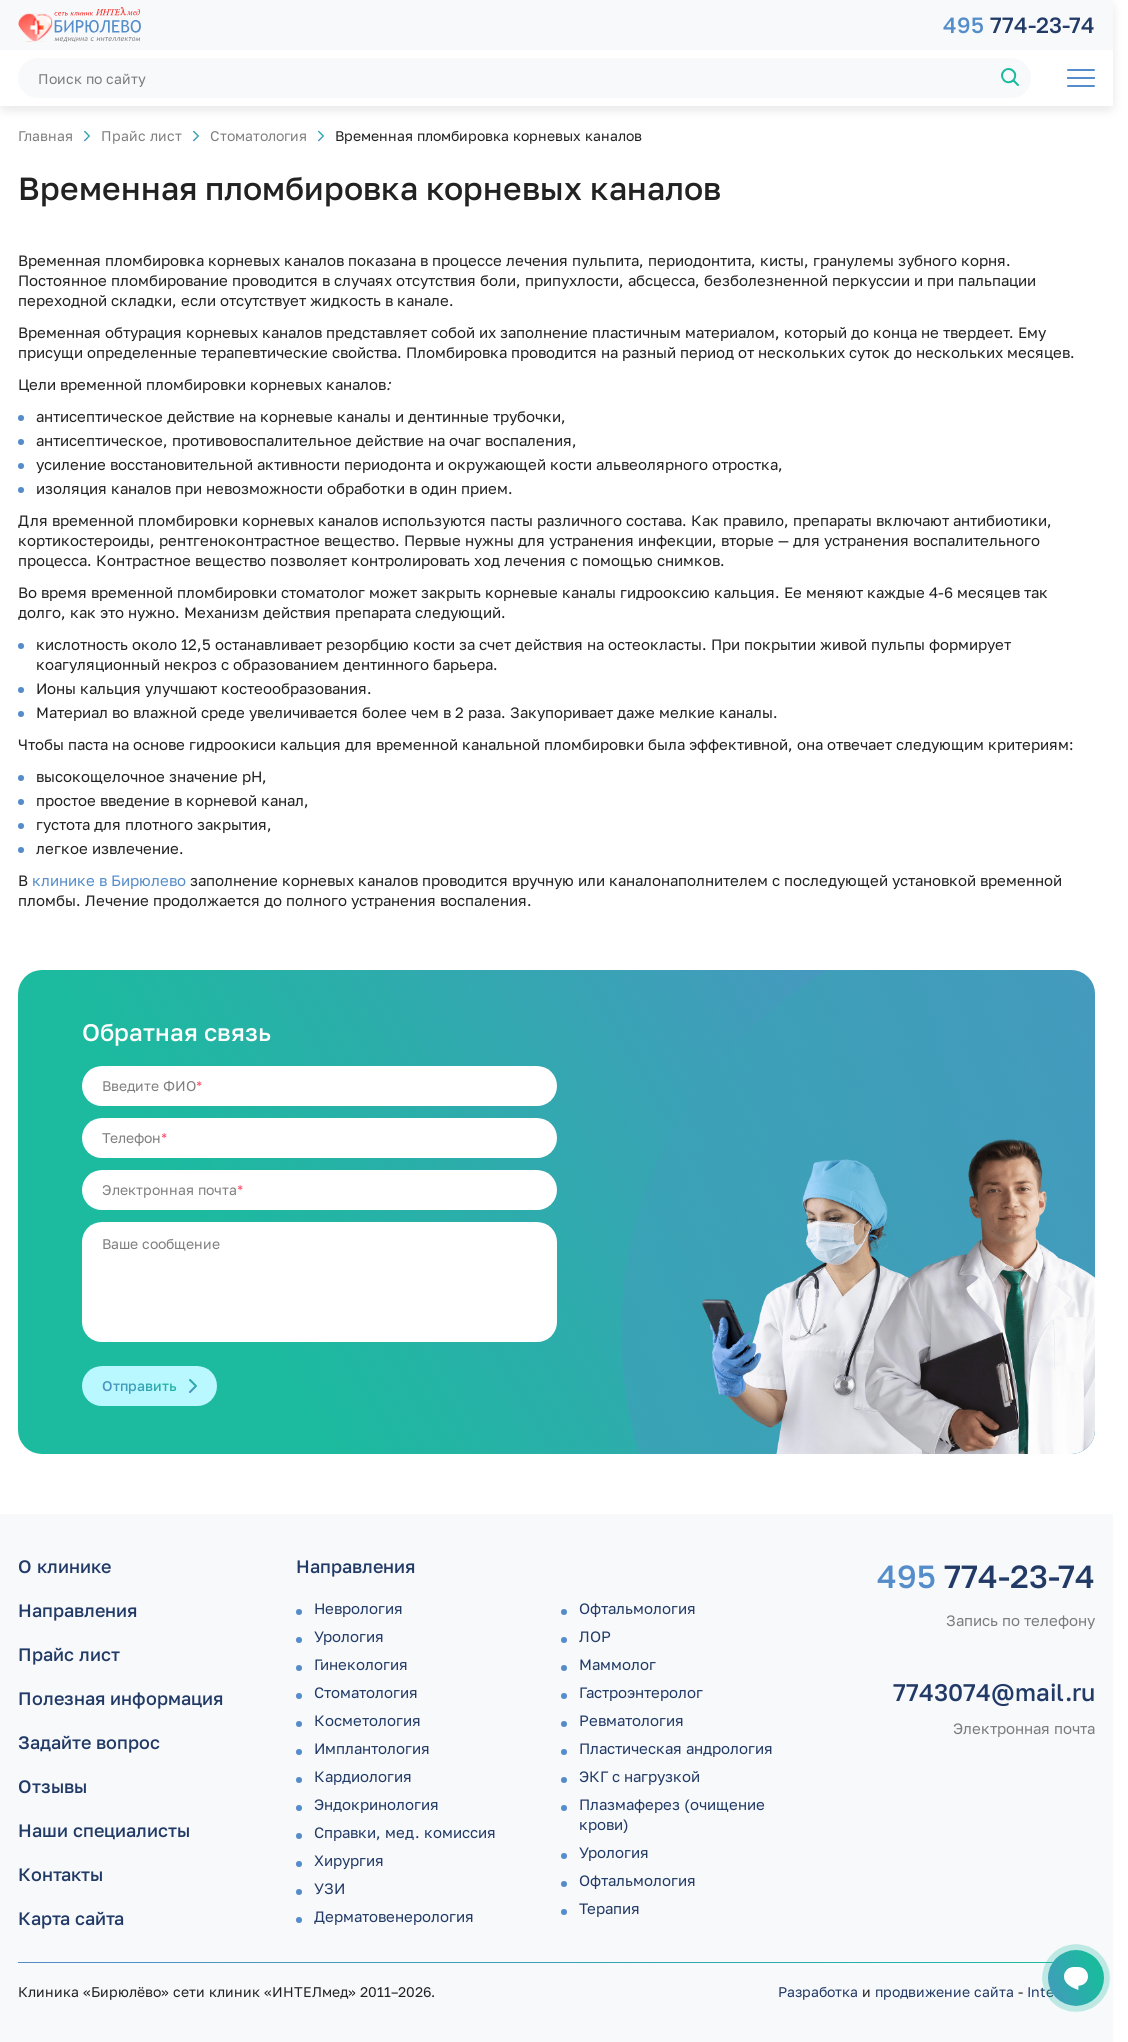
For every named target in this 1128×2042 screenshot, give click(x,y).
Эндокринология (376, 1804)
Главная (45, 135)
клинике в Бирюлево (109, 880)
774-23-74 (1019, 24)
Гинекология (361, 1664)
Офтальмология (637, 1608)
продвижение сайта (944, 1991)
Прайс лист (141, 135)
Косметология (367, 1720)
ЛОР (595, 1636)
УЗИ (329, 1888)
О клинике (64, 1566)
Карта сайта (71, 1918)
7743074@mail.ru (994, 1692)
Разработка (818, 1991)
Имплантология (372, 1748)
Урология (349, 1636)
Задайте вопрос (89, 1742)
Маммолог (617, 1664)
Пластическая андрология (676, 1748)
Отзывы (52, 1786)
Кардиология (363, 1776)
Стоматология (258, 135)
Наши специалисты (104, 1830)
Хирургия (349, 1860)
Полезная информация (120, 1698)
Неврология (358, 1608)
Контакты (60, 1874)
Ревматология (631, 1720)
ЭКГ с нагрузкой (639, 1776)
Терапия (609, 1908)
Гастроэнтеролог (641, 1692)
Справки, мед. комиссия (405, 1832)
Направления (77, 1610)
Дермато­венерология (394, 1916)
